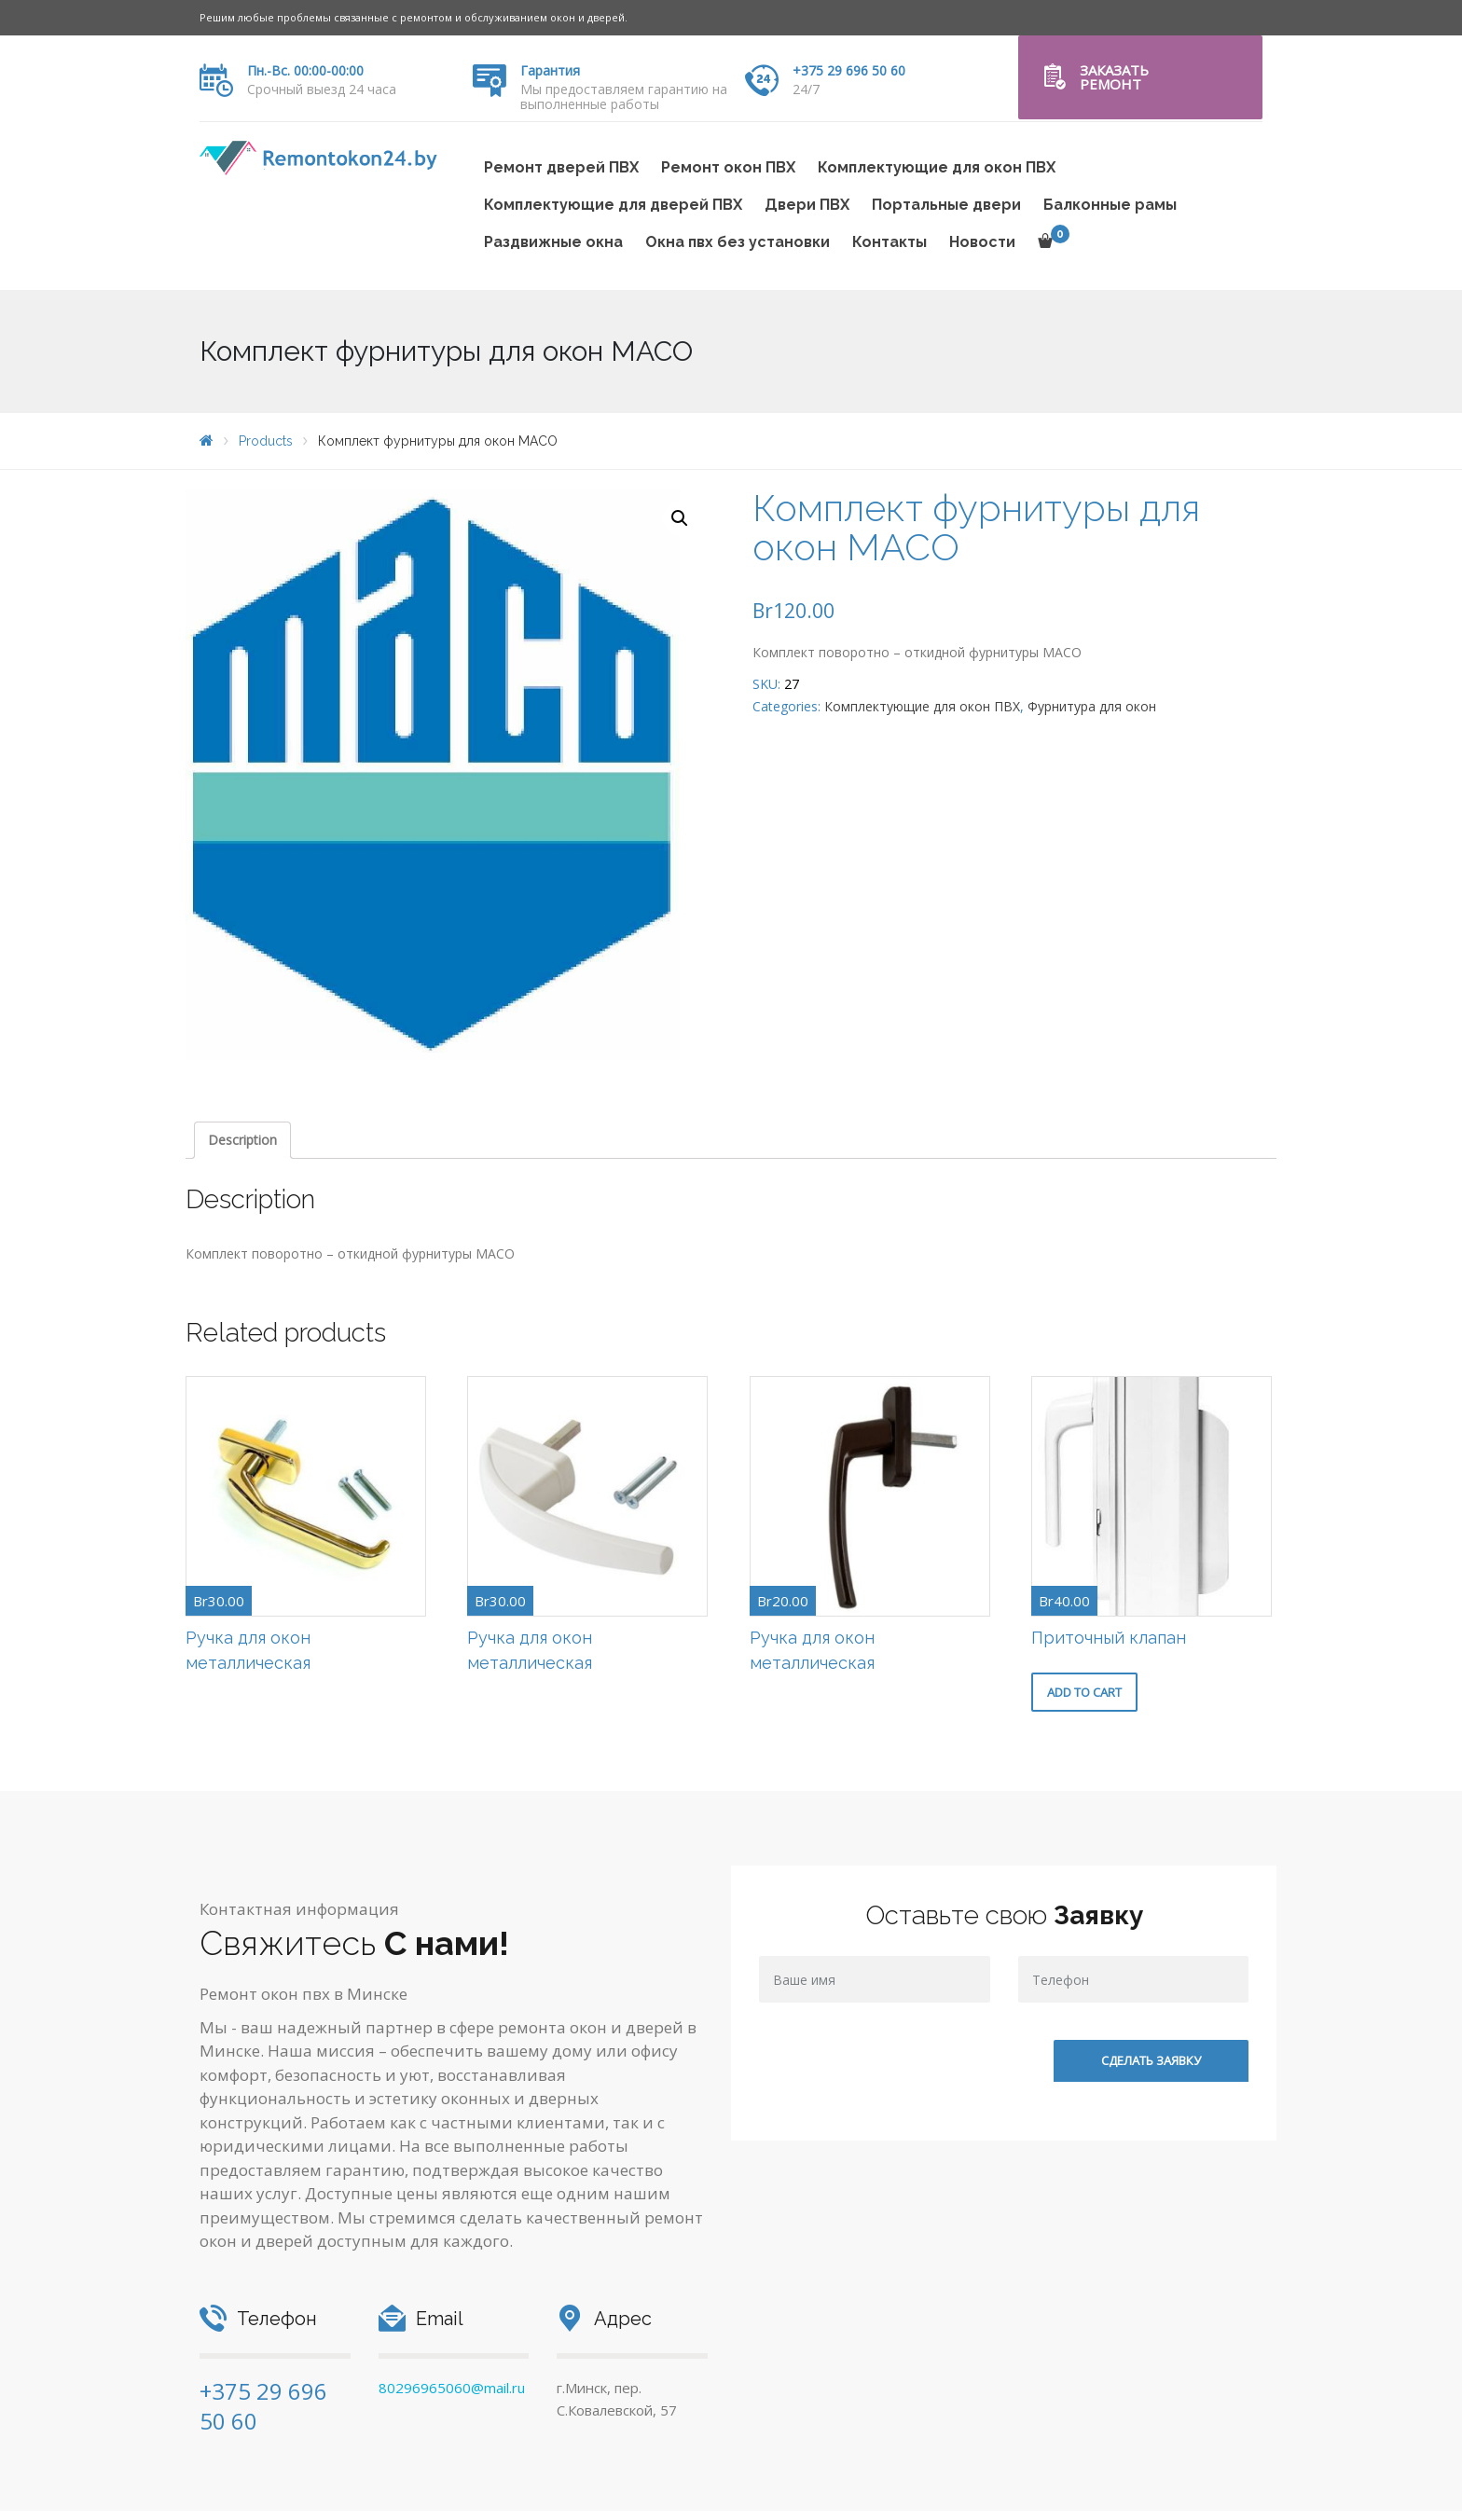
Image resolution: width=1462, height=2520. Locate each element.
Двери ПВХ (807, 204)
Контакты (889, 242)
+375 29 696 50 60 (849, 70)
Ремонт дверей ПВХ (561, 167)
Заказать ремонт (1114, 77)
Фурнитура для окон (1092, 706)
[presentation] (900, 2085)
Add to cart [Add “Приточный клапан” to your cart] (1084, 1692)
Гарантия (550, 70)
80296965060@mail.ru (452, 2387)
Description (242, 1140)
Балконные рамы (1110, 204)
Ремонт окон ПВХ (728, 167)
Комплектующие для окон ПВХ (936, 167)
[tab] (242, 1140)
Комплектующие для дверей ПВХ (613, 204)
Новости (982, 242)
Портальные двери (946, 204)
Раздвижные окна (553, 242)
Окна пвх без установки (737, 242)
